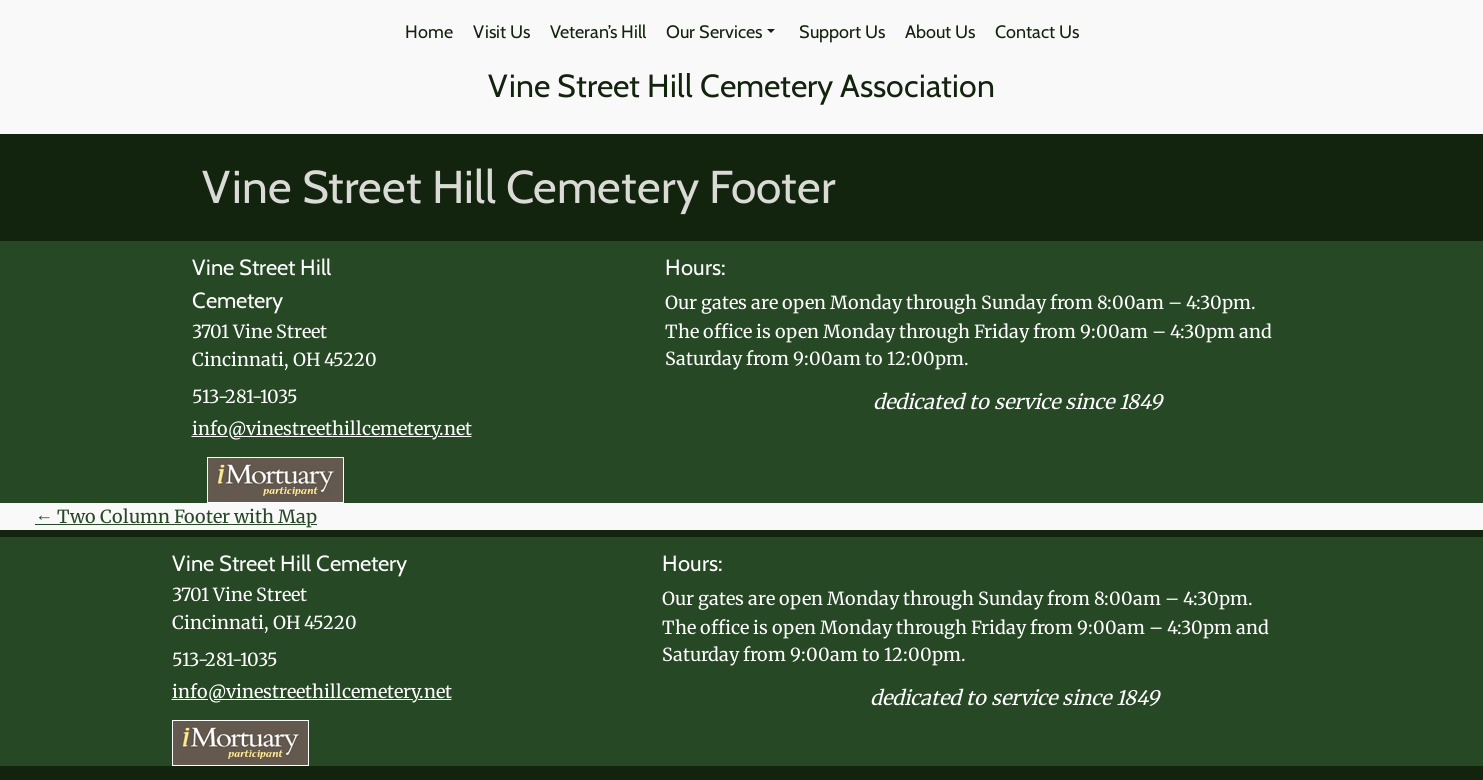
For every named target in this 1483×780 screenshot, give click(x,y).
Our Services (720, 32)
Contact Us (1037, 32)
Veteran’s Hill (598, 32)
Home (429, 32)
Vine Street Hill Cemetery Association (741, 85)
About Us (940, 32)
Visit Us (501, 32)
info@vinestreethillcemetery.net (332, 428)
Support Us (842, 32)
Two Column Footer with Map (176, 516)
